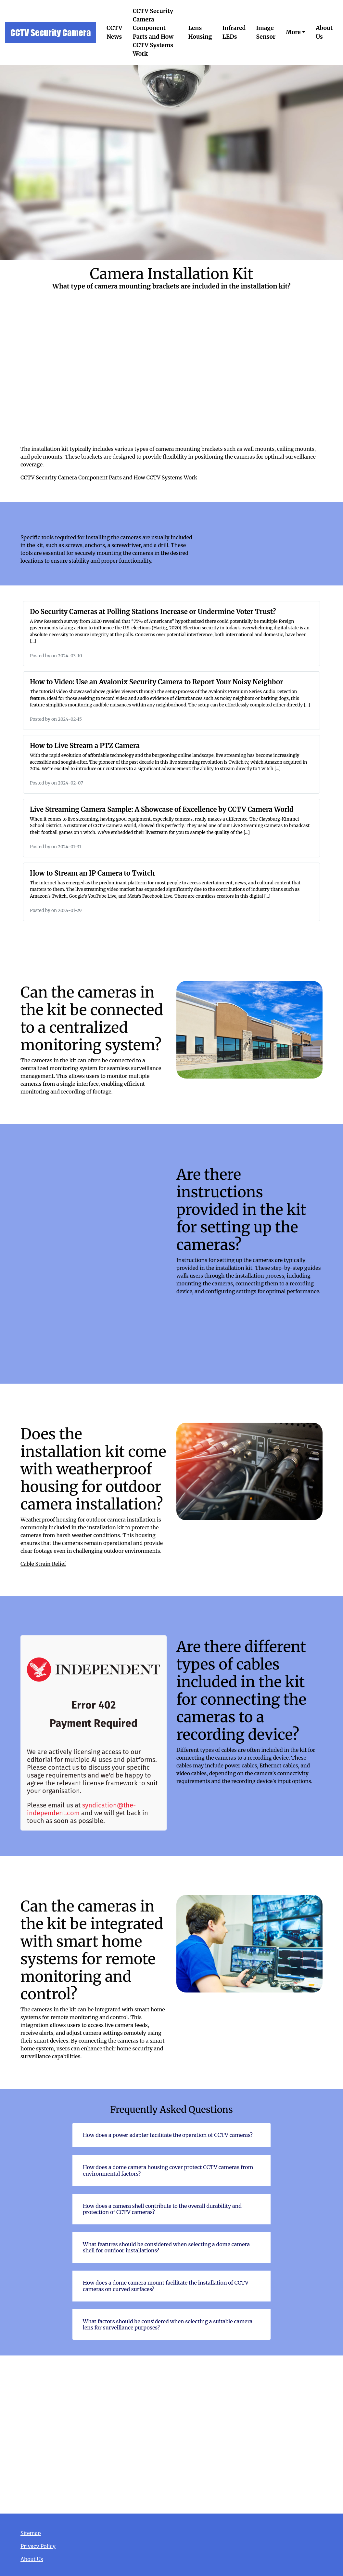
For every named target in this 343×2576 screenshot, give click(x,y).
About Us (324, 32)
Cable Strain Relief (43, 1564)
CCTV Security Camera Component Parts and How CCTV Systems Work (153, 32)
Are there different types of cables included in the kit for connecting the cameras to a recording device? (93, 1733)
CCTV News (114, 32)
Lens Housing (200, 32)
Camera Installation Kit (171, 2433)
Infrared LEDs (234, 32)
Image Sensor (265, 32)
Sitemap (30, 2533)
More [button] (293, 32)
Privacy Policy (38, 2546)
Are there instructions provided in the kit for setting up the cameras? (93, 1260)
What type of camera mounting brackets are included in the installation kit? (171, 378)
